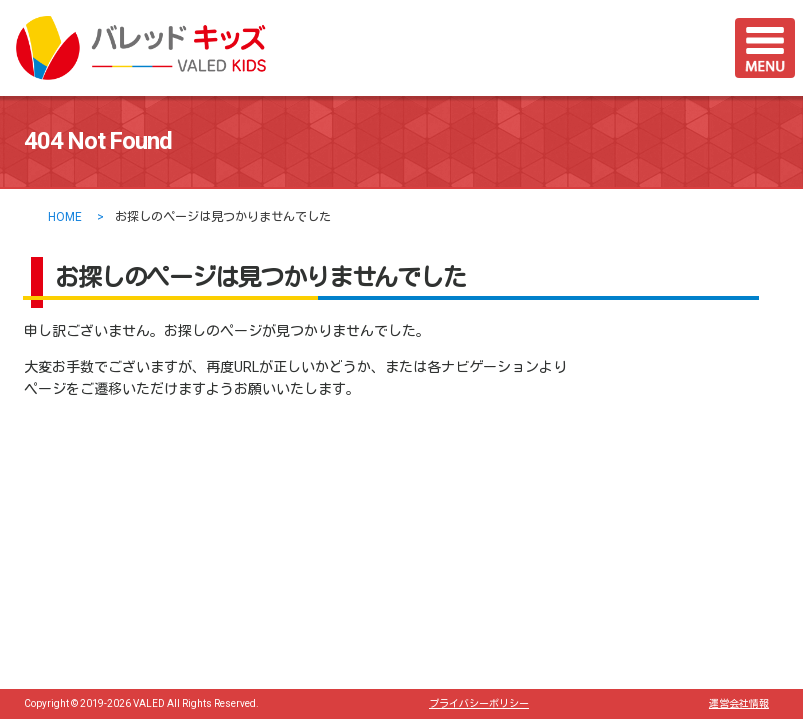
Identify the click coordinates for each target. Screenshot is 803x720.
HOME (65, 217)
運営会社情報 (739, 703)
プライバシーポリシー (479, 703)
